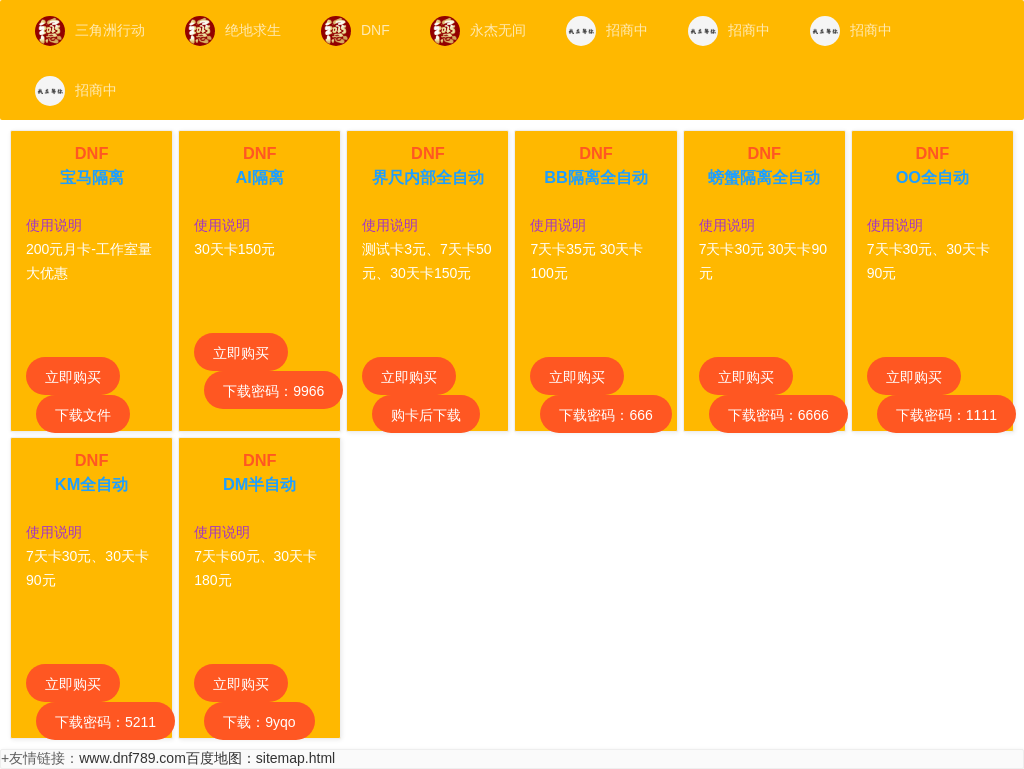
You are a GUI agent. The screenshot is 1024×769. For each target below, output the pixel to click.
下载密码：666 (605, 415)
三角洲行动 (90, 31)
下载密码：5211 (105, 722)
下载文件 (83, 415)
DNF (355, 31)
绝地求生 (233, 31)
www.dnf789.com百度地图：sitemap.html (207, 758)
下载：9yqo (259, 722)
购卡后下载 (426, 415)
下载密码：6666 (778, 415)
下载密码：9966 (273, 391)
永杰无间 (478, 31)
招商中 (607, 31)
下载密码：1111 (946, 415)
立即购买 (73, 377)
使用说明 (54, 225)
